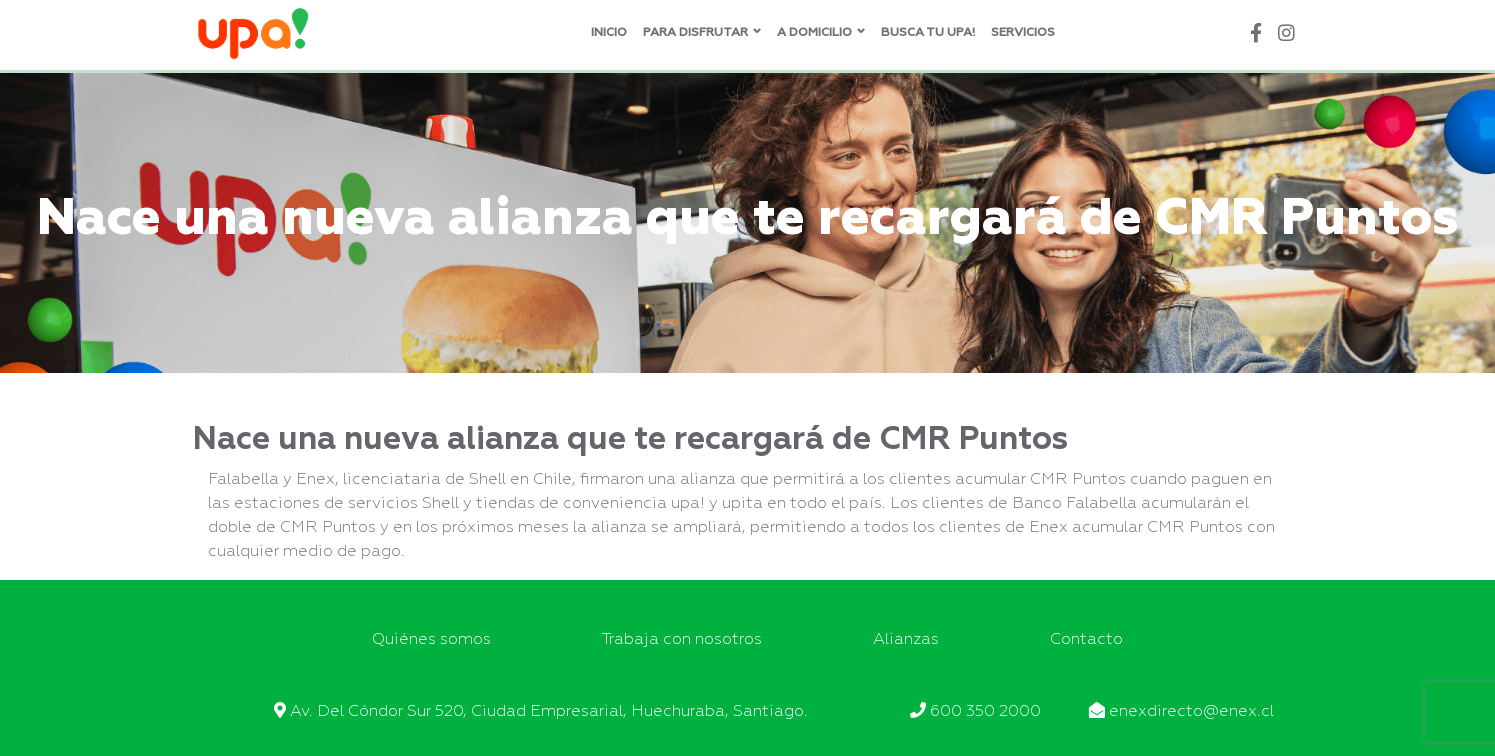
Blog (1088, 33)
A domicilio (814, 33)
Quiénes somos (431, 640)
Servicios (1023, 33)
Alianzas (906, 640)
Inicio (609, 33)
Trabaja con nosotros (682, 640)
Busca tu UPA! (928, 33)
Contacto (1086, 640)
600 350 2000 (985, 712)
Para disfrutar (695, 33)
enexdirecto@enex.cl (1191, 712)
